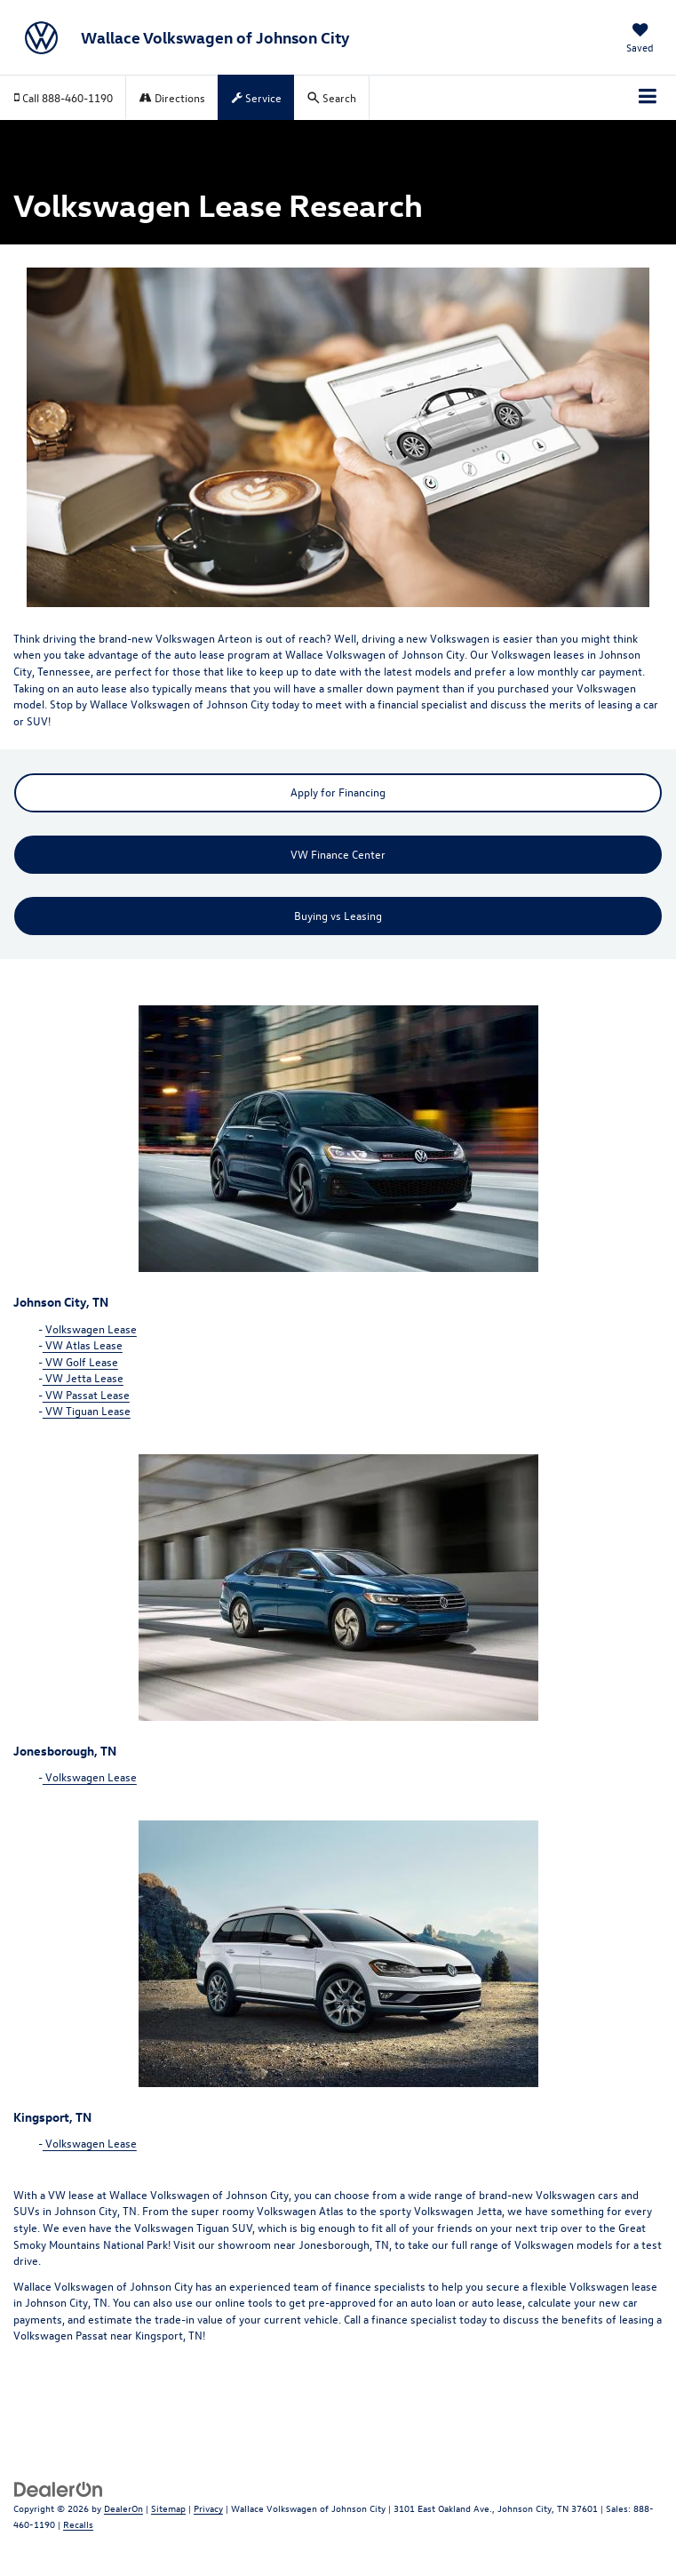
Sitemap (168, 2508)
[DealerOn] (58, 2487)
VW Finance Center (338, 853)
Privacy (208, 2508)
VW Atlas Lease (83, 1344)
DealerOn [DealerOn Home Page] (123, 2508)
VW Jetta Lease (83, 1377)
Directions (172, 97)
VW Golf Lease (80, 1361)
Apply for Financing (338, 791)
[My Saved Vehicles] (640, 39)
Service (257, 97)
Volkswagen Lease (91, 1328)
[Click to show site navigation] (648, 98)
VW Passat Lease (86, 1394)
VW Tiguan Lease (87, 1410)
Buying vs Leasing (338, 915)
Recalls (78, 2524)
